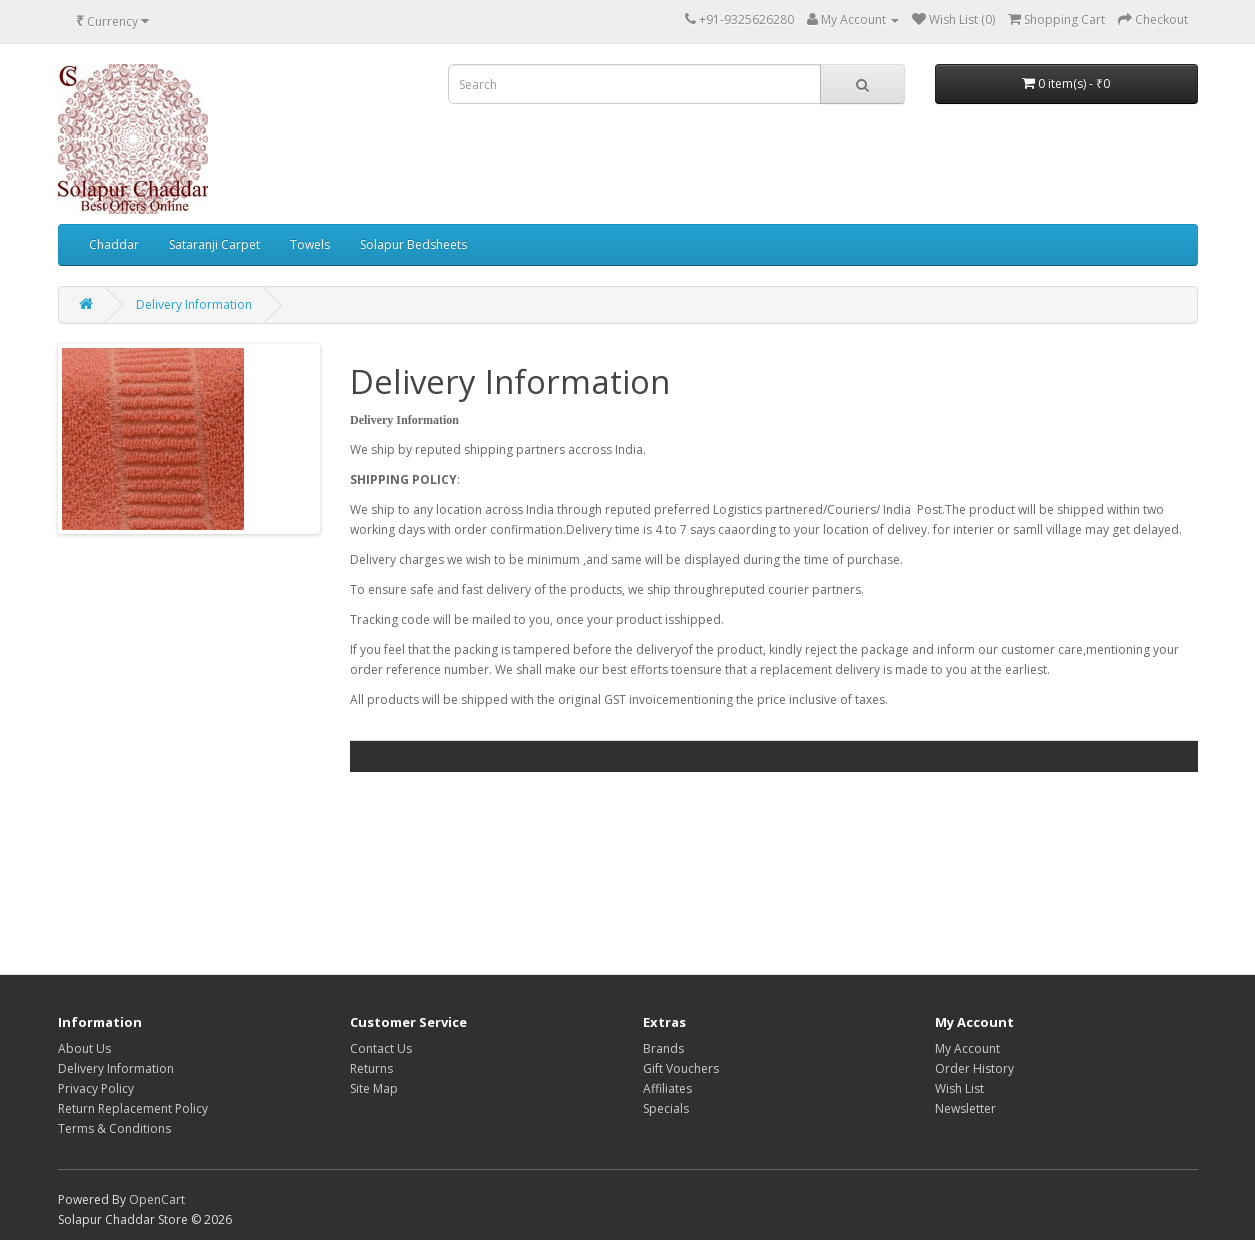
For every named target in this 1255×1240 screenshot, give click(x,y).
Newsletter (965, 1108)
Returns (371, 1068)
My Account (967, 1048)
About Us (84, 1048)
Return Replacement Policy (133, 1108)
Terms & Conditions (114, 1128)
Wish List (959, 1088)
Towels (310, 244)
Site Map (374, 1088)
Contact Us (381, 1048)
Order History (974, 1068)
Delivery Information (194, 304)
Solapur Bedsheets (413, 244)
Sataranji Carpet (214, 244)
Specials (666, 1108)
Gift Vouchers (681, 1068)
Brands (663, 1048)
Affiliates (667, 1088)
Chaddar (114, 244)
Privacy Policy (96, 1088)
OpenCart (157, 1199)
